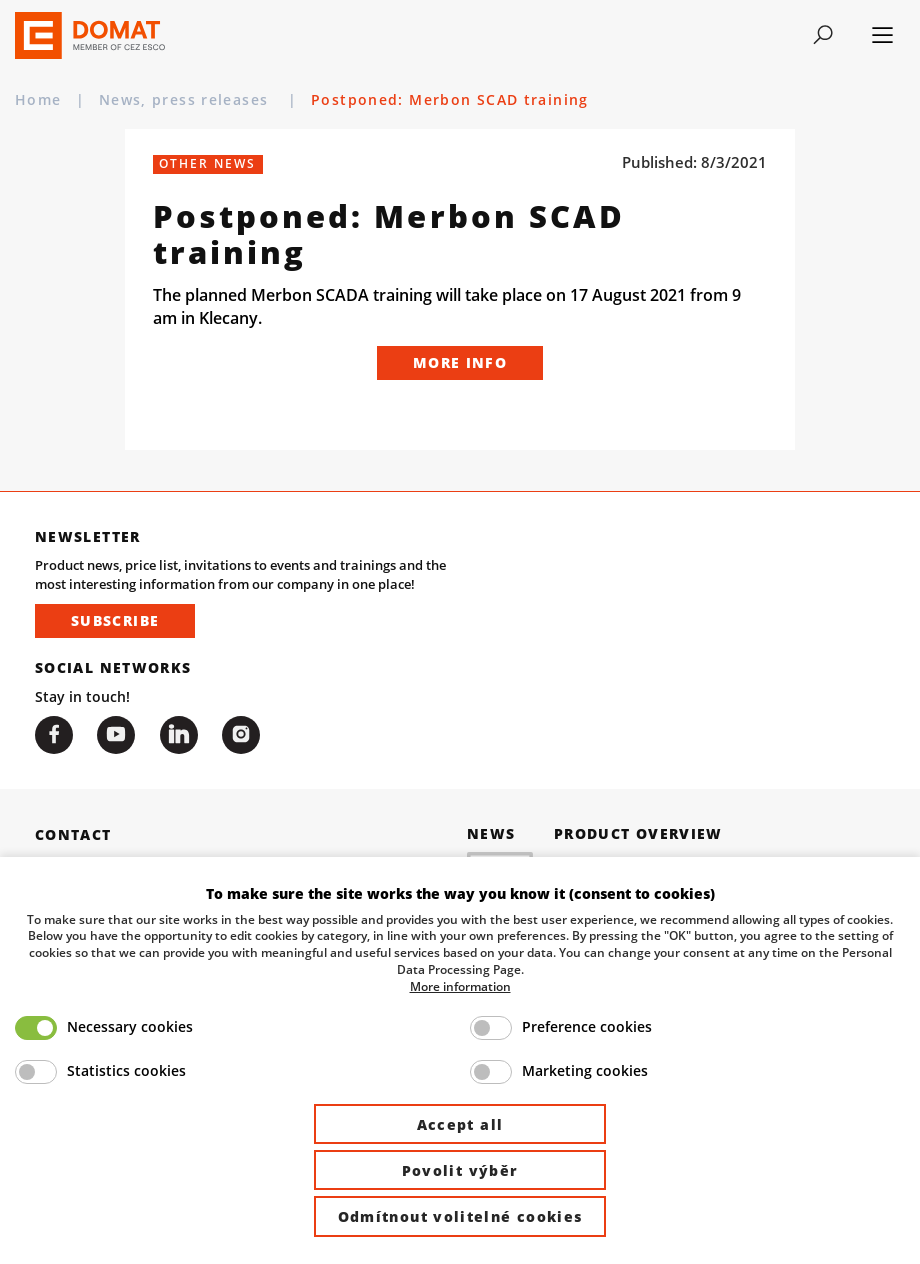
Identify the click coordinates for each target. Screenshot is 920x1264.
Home (38, 99)
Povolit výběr (460, 1170)
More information (460, 986)
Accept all (460, 1124)
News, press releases (186, 99)
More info (460, 362)
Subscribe (115, 620)
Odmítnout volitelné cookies (460, 1216)
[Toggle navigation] (822, 35)
